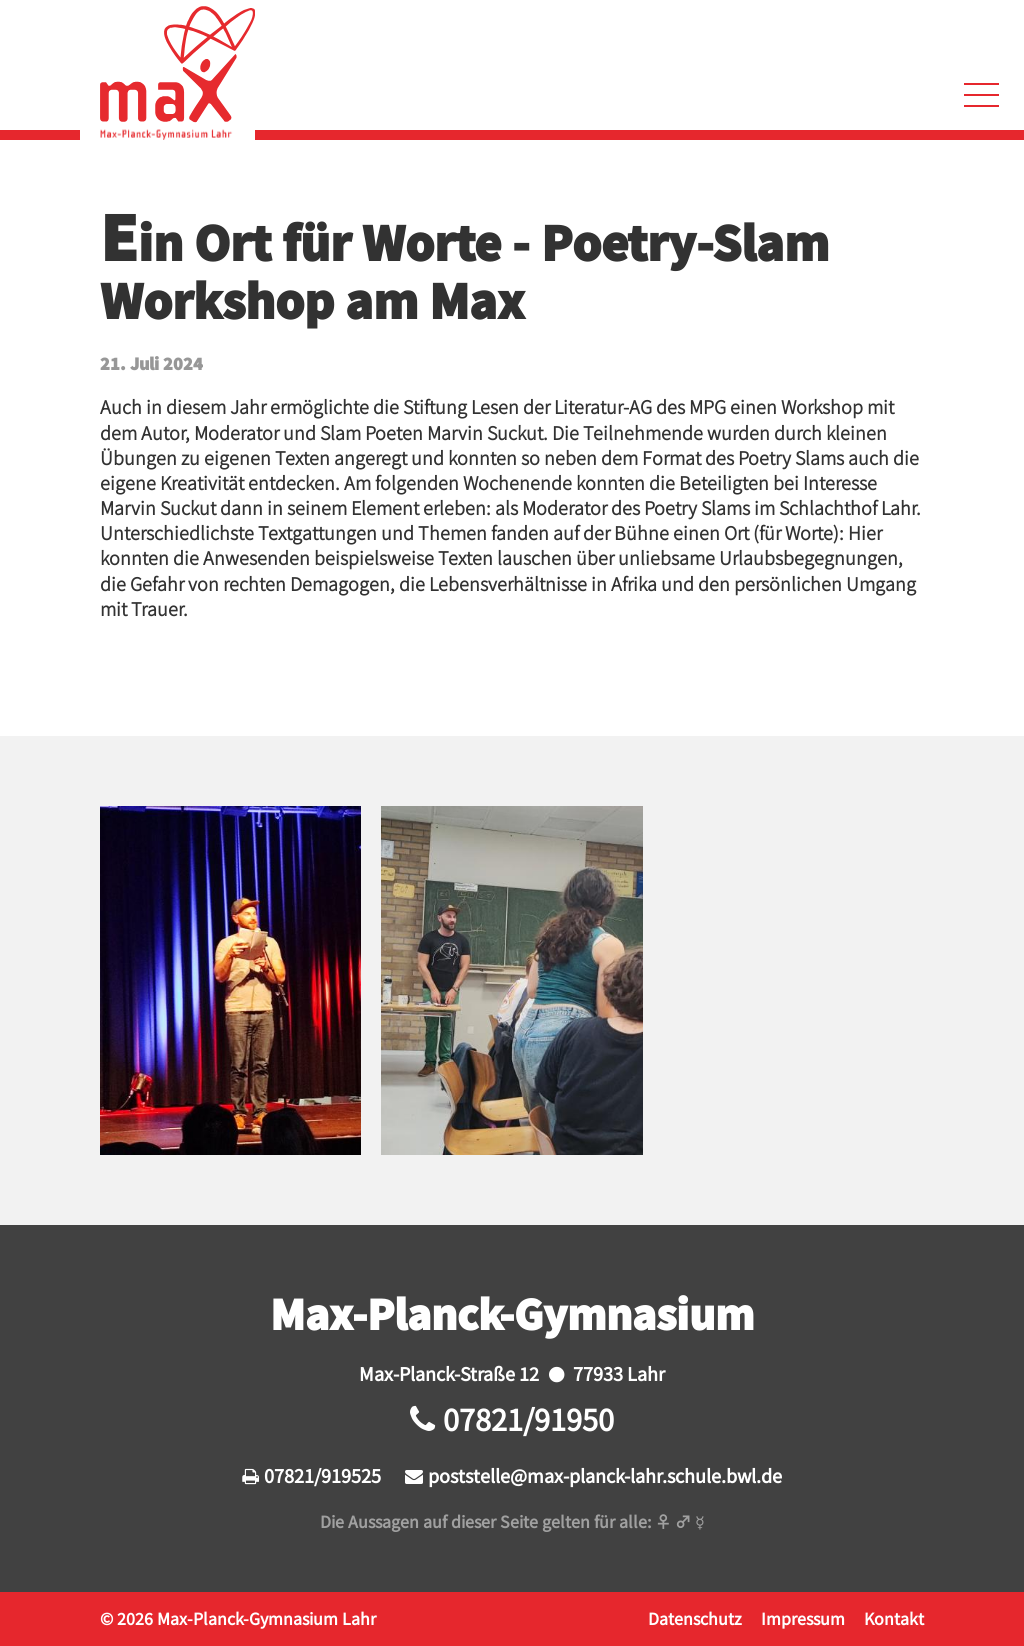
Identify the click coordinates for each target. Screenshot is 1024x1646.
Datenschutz (695, 1618)
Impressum (803, 1618)
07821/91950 (528, 1418)
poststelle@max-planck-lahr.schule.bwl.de (605, 1475)
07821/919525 (322, 1475)
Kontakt (894, 1618)
